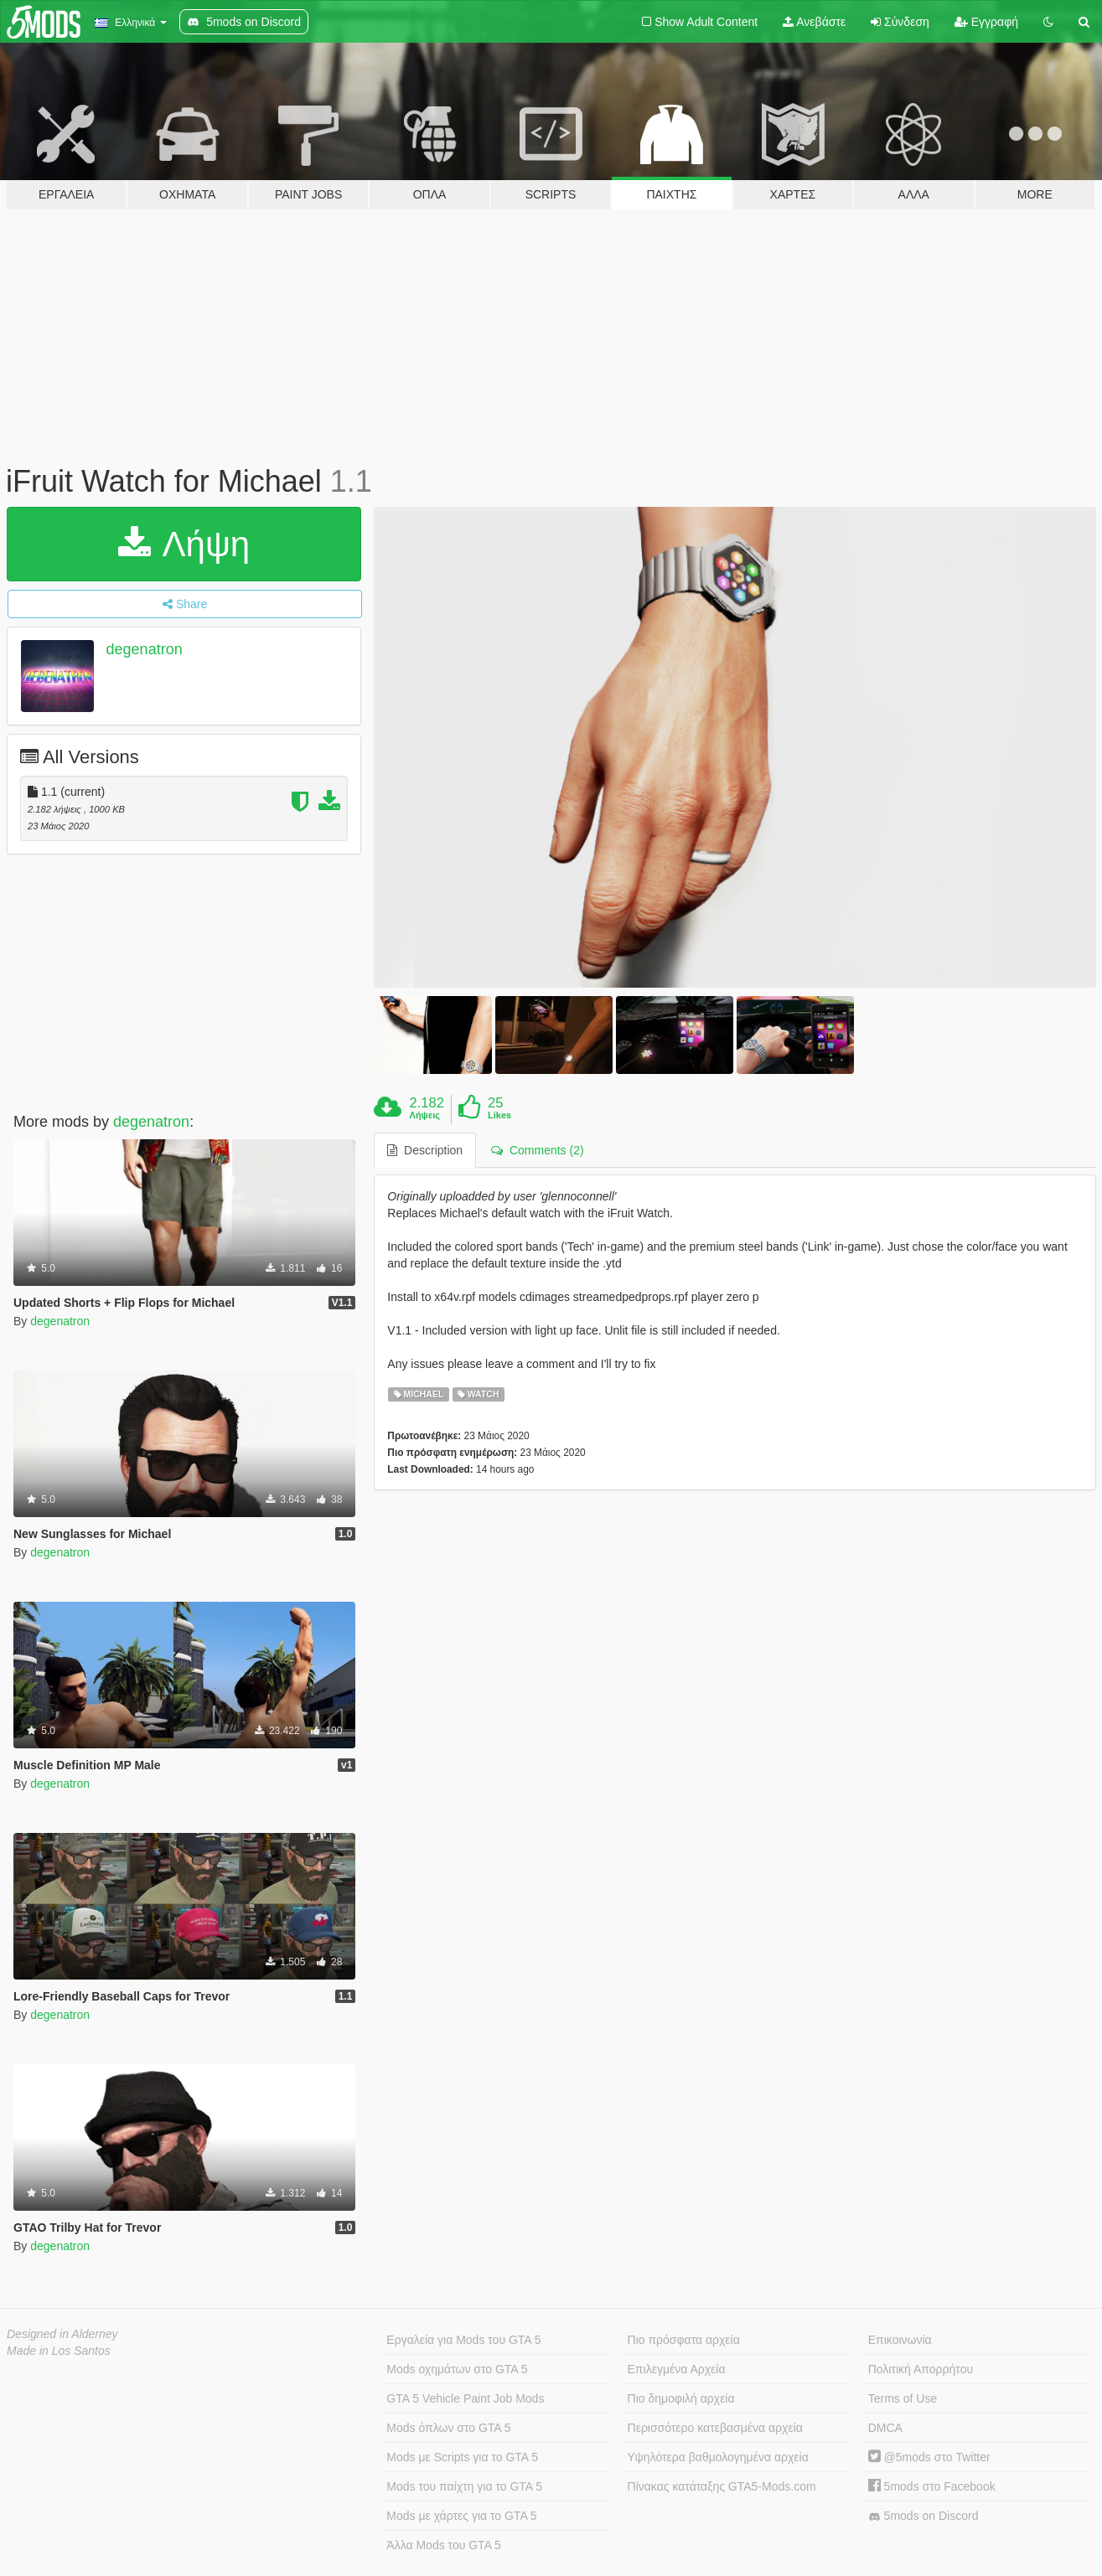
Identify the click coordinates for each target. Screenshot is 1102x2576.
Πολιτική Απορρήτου (920, 2369)
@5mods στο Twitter (929, 2457)
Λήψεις (425, 1115)
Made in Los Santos (59, 2350)
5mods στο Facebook (932, 2486)
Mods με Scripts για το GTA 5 (462, 2457)
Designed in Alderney (62, 2334)
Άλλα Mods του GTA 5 (443, 2545)
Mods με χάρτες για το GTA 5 (461, 2515)
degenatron (144, 649)
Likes (499, 1115)
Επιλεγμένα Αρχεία (677, 2369)
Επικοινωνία (900, 2339)
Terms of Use (902, 2398)
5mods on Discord (923, 2516)
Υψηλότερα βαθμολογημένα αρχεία (718, 2457)
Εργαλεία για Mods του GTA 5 (463, 2339)
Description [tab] (425, 1150)
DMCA (885, 2427)
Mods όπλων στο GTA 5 (448, 2427)
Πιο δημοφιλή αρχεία (681, 2398)
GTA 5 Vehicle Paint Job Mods (465, 2398)
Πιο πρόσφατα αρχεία (684, 2339)
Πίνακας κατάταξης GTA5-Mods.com (722, 2486)
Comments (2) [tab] (537, 1150)
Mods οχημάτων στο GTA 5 (456, 2369)
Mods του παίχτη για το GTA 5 (464, 2486)
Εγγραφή (986, 21)
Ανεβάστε (814, 21)
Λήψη (184, 544)
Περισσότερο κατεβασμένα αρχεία (715, 2427)
